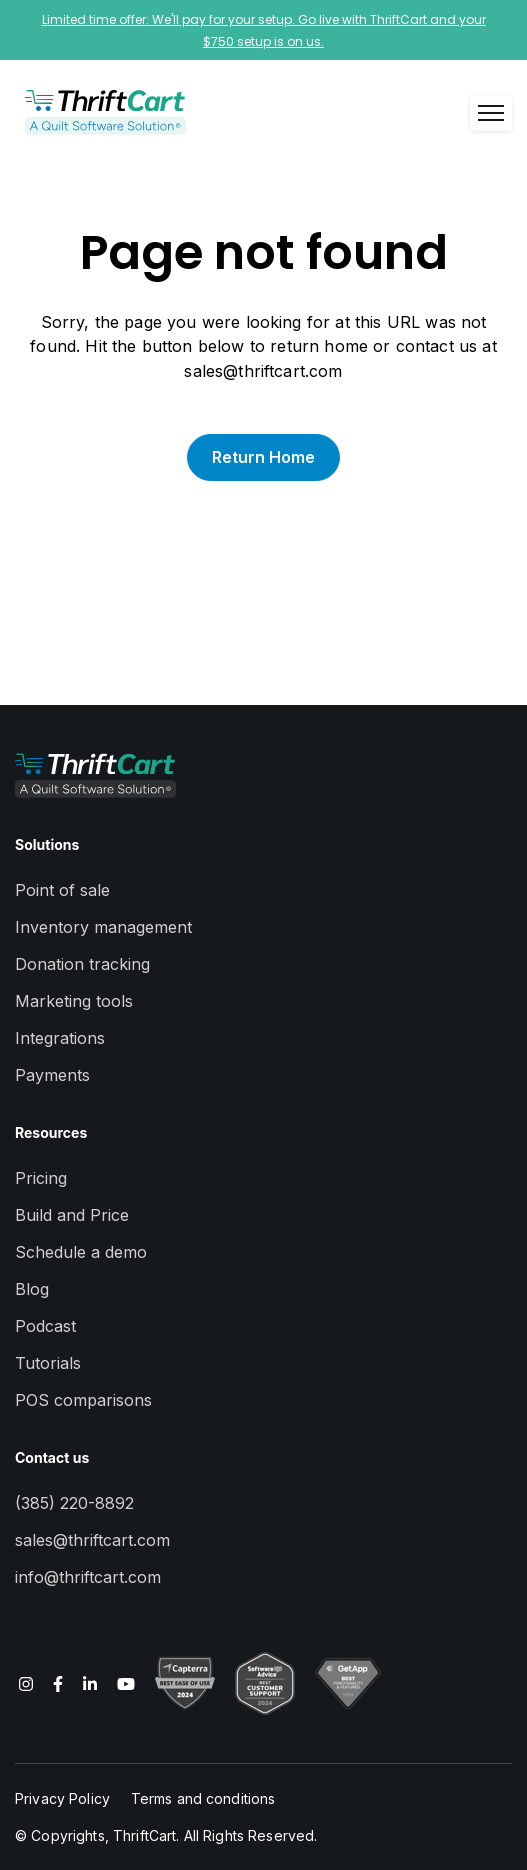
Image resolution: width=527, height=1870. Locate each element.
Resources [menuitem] (51, 1132)
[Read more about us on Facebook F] (58, 1683)
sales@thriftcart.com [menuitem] (92, 1540)
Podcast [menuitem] (45, 1326)
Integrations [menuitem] (60, 1038)
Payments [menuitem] (52, 1075)
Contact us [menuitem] (52, 1457)
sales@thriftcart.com (263, 371)
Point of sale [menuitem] (62, 890)
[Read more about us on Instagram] (26, 1683)
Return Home (263, 457)
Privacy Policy (62, 1798)
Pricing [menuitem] (41, 1178)
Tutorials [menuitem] (48, 1363)
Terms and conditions (203, 1798)
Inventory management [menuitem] (103, 927)
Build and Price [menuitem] (72, 1215)
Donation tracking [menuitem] (82, 964)
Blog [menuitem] (32, 1289)
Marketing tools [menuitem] (74, 1001)
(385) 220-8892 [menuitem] (74, 1503)
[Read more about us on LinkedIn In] (90, 1683)
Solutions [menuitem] (47, 844)
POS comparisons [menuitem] (83, 1400)
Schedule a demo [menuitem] (81, 1252)
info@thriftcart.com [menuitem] (88, 1577)
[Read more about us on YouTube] (126, 1683)
